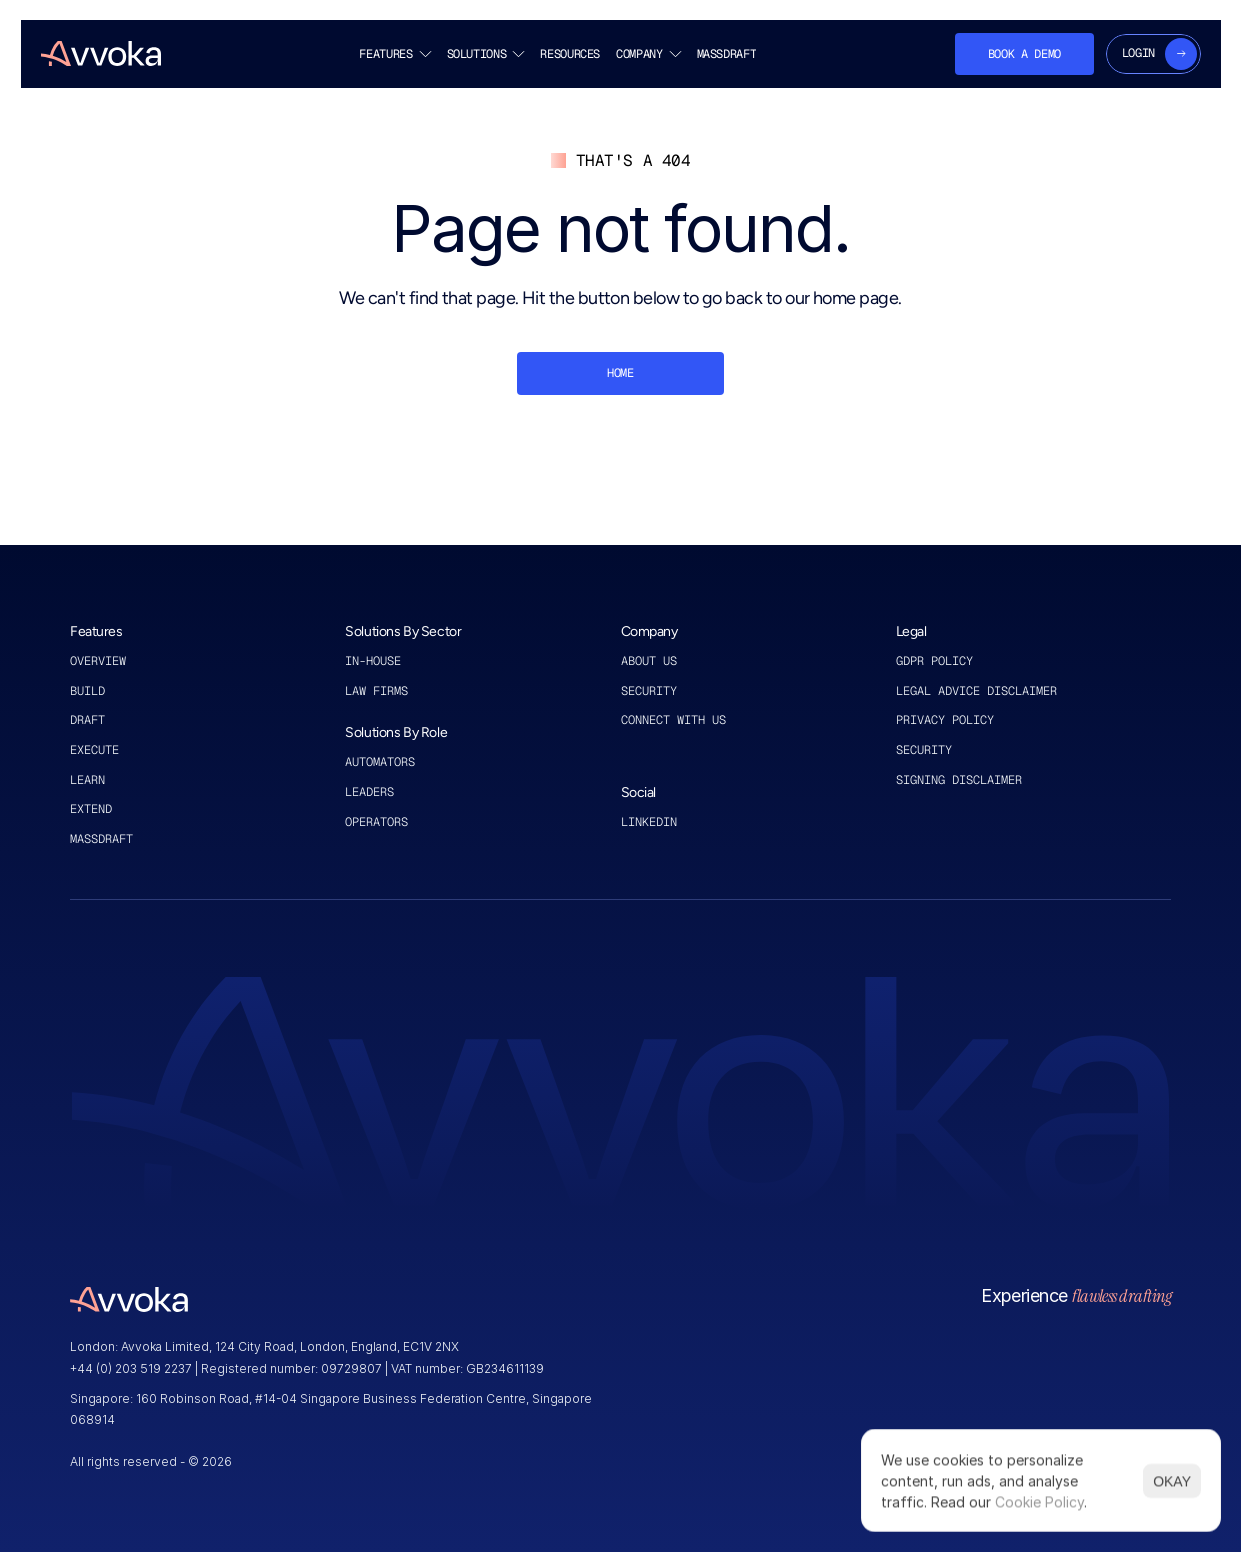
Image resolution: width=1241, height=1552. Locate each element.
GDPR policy (934, 661)
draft (87, 720)
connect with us (673, 720)
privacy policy (945, 720)
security (924, 750)
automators (380, 762)
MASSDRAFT (726, 54)
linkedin (652, 822)
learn (87, 780)
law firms (376, 691)
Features (96, 631)
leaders (369, 792)
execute (94, 750)
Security (649, 691)
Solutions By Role (396, 732)
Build (87, 691)
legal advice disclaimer (976, 691)
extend (91, 809)
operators (376, 822)
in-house (373, 661)
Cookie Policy (1039, 1501)
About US (652, 661)
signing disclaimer (959, 780)
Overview (98, 661)
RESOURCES (570, 54)
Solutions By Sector (403, 631)
